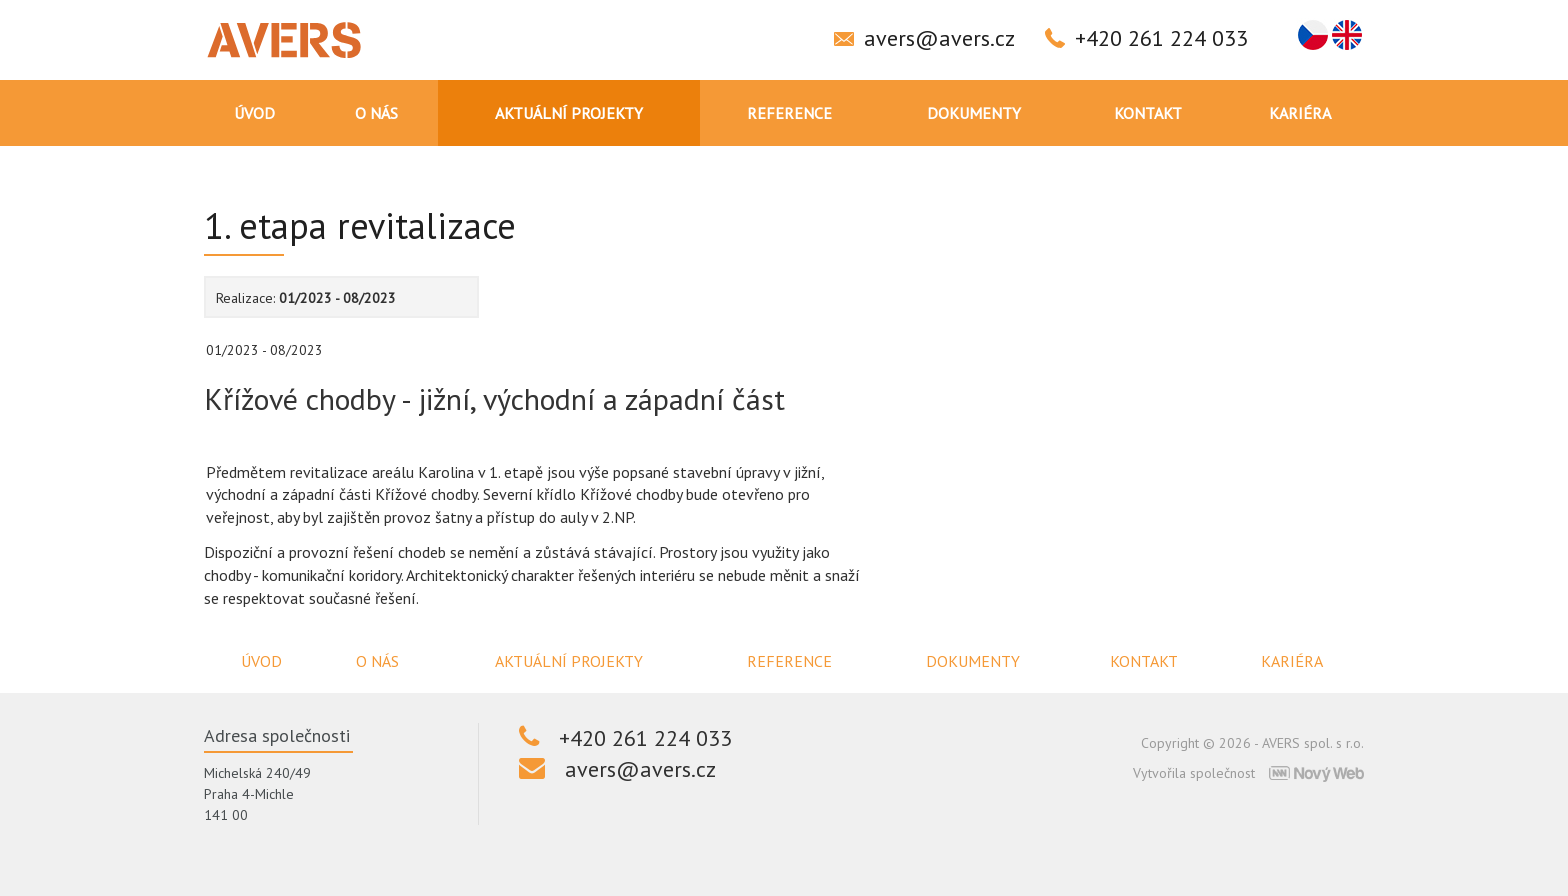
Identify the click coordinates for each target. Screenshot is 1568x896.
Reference (789, 113)
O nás (376, 113)
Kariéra (1300, 113)
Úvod (254, 113)
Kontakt (1148, 113)
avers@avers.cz (939, 38)
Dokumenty (974, 113)
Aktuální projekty (569, 113)
